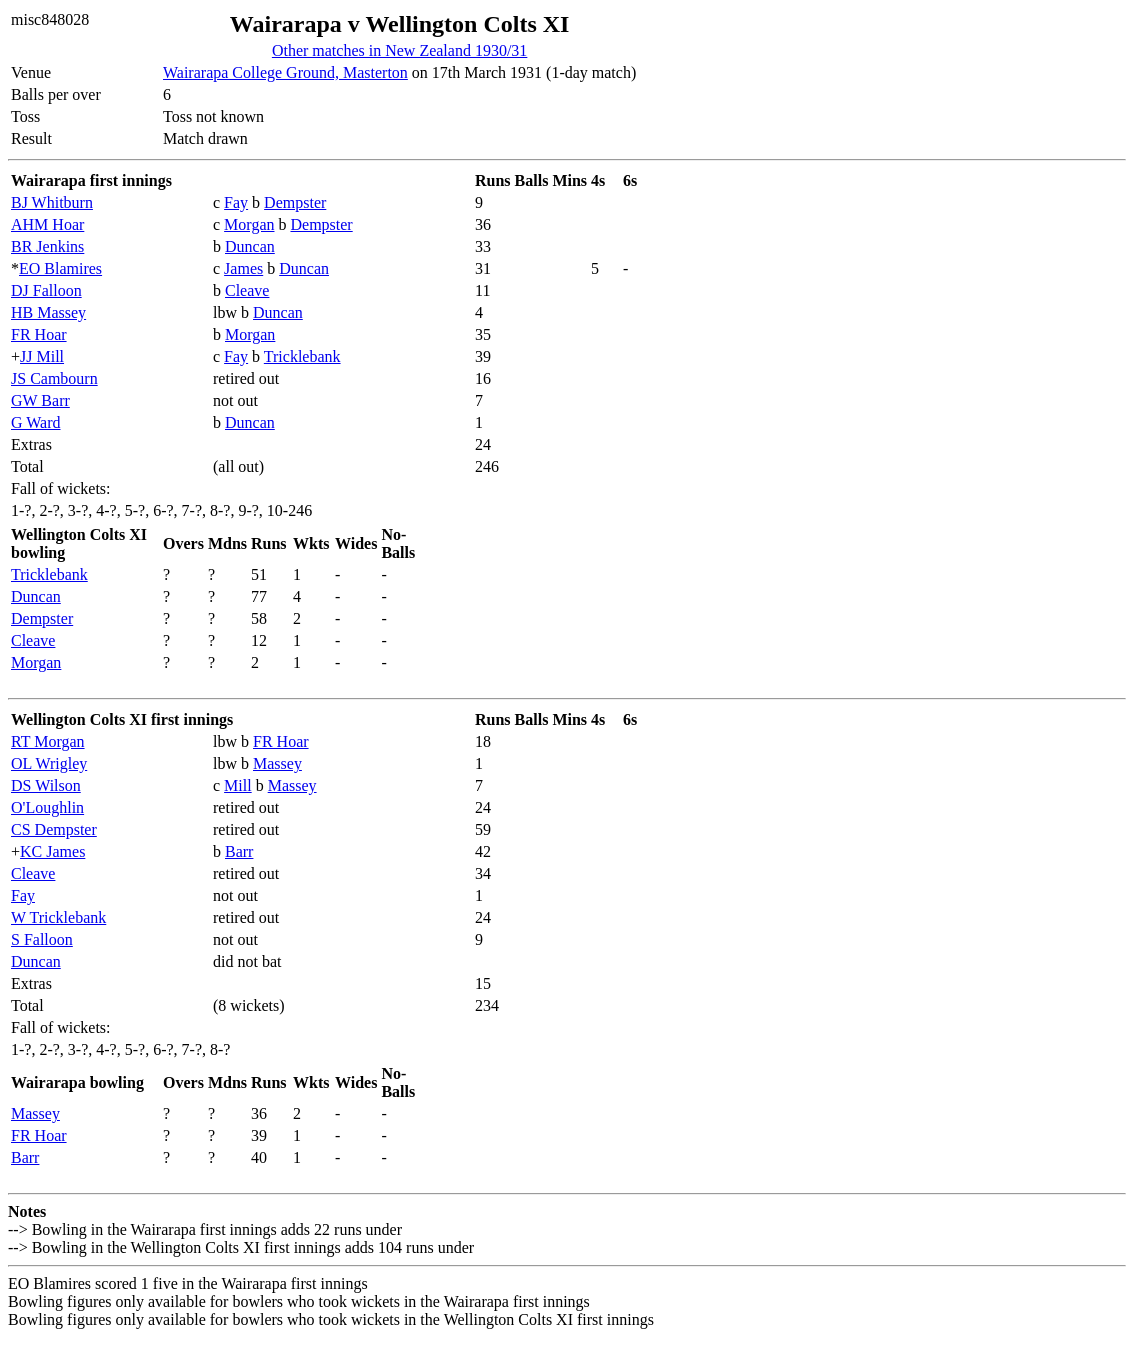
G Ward (36, 422)
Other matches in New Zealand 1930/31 (399, 50)
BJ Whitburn (52, 202)
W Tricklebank (58, 917)
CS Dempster (54, 829)
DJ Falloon (46, 290)
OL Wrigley (49, 763)
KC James (52, 851)
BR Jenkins (47, 246)
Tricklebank (302, 356)
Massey (277, 763)
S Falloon (42, 939)
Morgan (249, 224)
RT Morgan (48, 741)
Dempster (295, 202)
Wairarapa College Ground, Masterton (285, 72)
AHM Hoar (47, 224)
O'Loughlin (47, 807)
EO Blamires (60, 268)
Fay (236, 202)
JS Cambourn (54, 378)
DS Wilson (46, 785)
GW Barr (40, 400)
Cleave (247, 290)
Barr (239, 851)
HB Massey (48, 312)
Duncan (250, 246)
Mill (238, 785)
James (243, 268)
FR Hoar (39, 334)
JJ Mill (42, 356)
